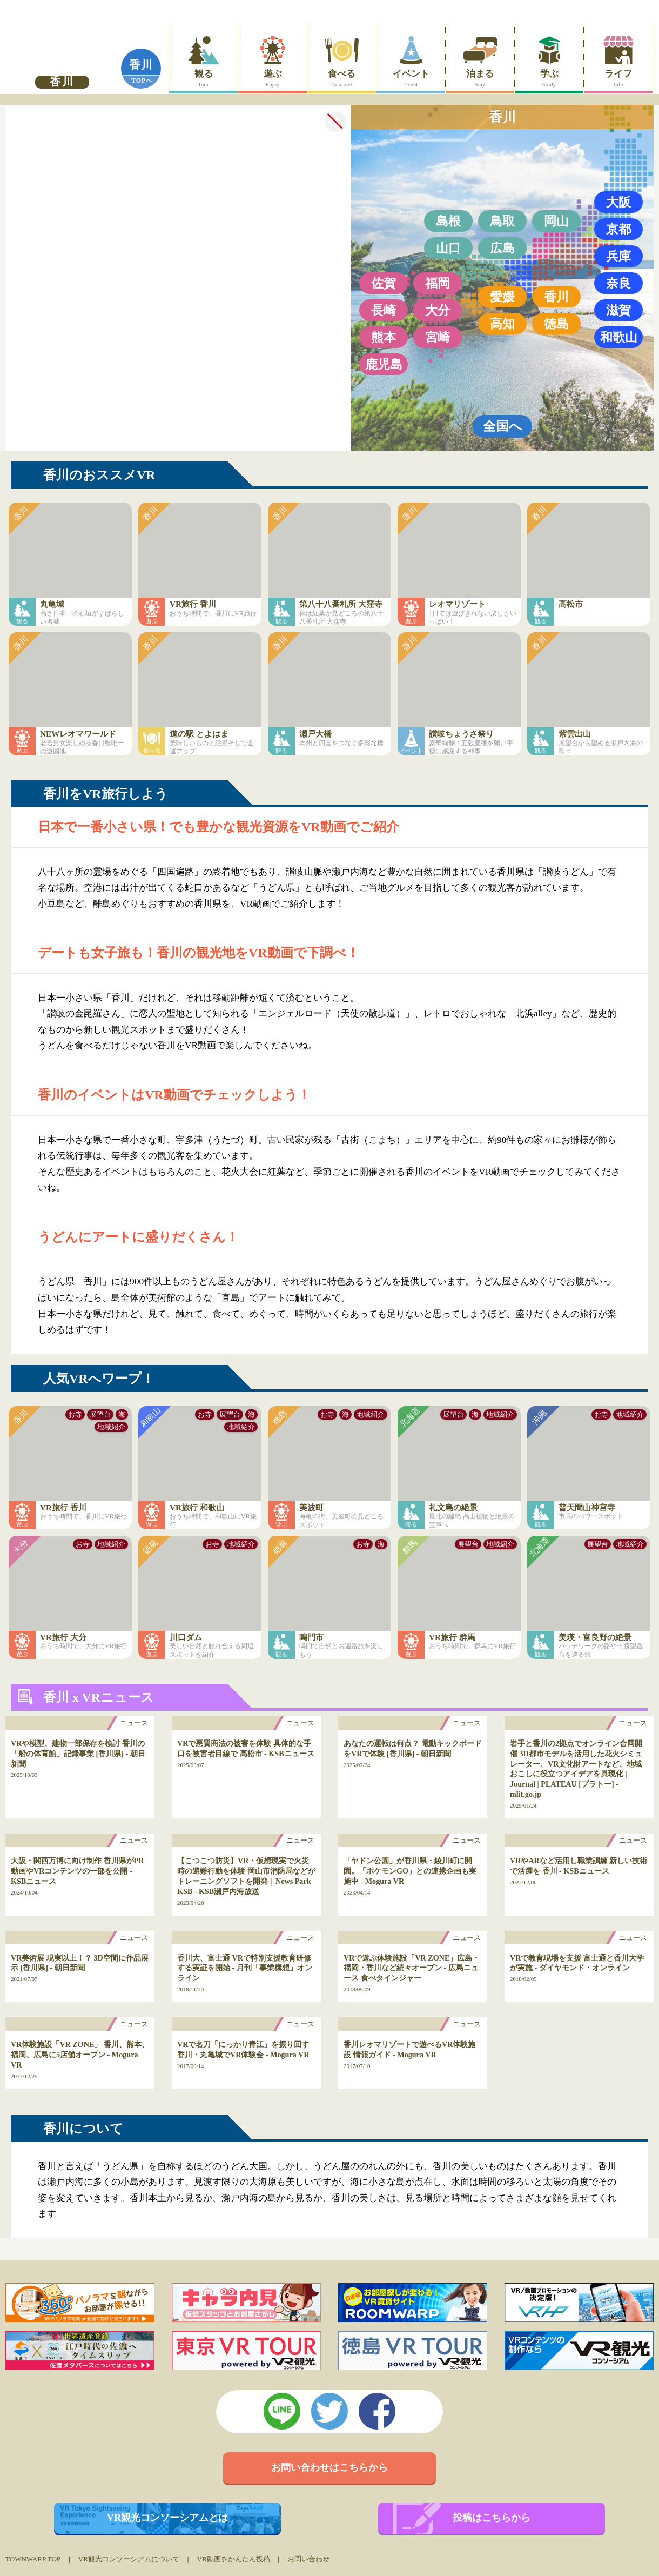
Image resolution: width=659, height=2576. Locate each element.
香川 (141, 64)
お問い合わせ (308, 2559)
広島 (502, 248)
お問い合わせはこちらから (329, 2467)
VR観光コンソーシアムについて (128, 2559)
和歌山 (618, 337)
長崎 (383, 310)
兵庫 (618, 256)
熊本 (383, 337)
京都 (618, 229)
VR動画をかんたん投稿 (233, 2559)
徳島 (556, 324)
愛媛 (502, 297)
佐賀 (383, 283)
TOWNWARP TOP (32, 2559)
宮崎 (437, 337)
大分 (437, 310)
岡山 (556, 221)
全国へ (502, 426)
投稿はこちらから (491, 2517)
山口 (448, 248)
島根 (448, 221)
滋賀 (618, 310)
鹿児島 (383, 364)
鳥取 (502, 221)
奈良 (618, 283)
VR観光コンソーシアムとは (167, 2517)
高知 (502, 324)
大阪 (618, 202)
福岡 (437, 283)
